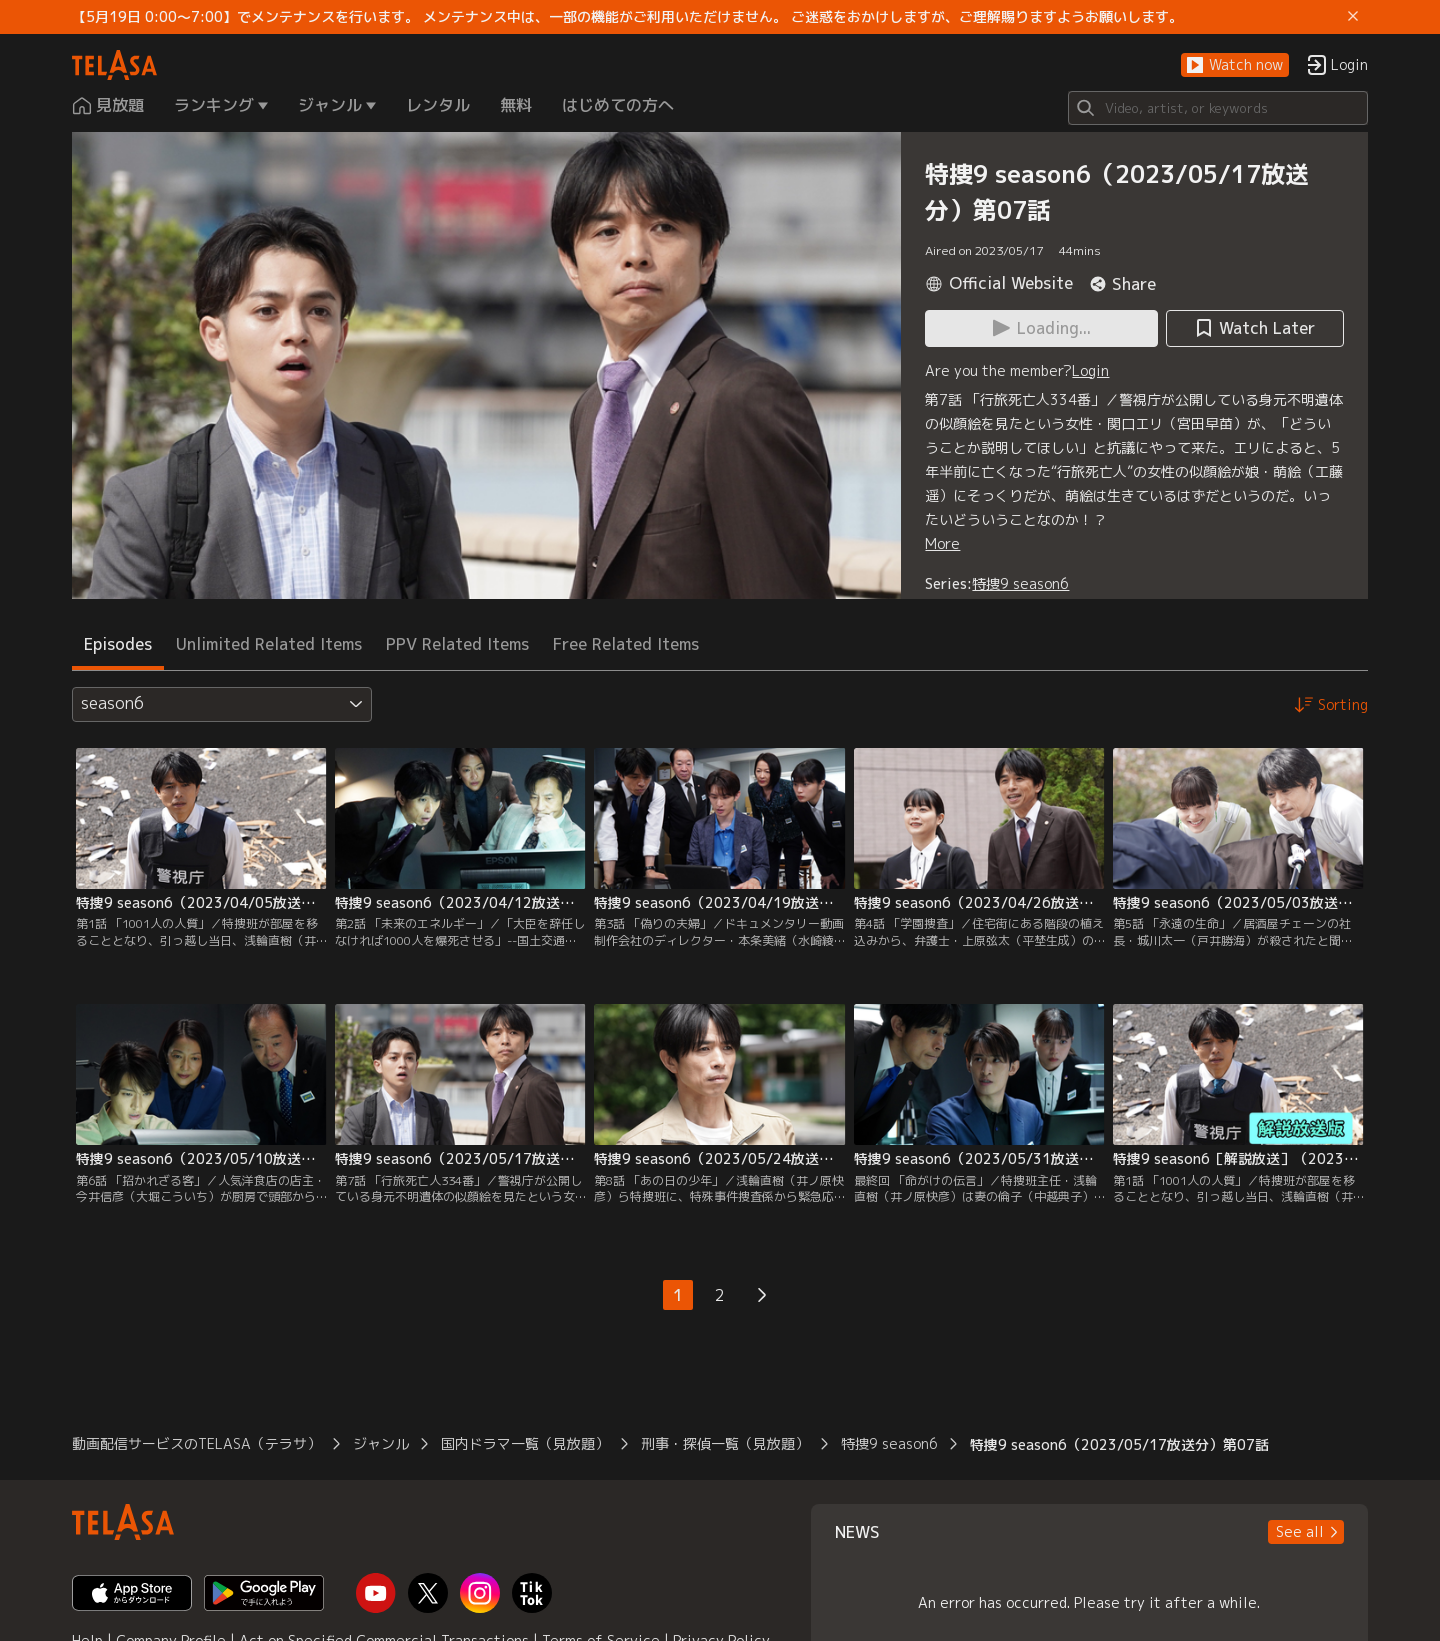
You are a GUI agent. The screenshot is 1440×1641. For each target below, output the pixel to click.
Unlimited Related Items (269, 644)
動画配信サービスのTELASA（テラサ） (196, 1443)
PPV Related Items (457, 644)
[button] (1235, 65)
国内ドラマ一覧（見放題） (525, 1443)
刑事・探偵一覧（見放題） (725, 1443)
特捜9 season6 (1020, 583)
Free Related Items (626, 644)
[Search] (1218, 108)
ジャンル (381, 1443)
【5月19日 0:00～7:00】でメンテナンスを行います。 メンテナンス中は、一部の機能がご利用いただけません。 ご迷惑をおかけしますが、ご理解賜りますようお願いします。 (627, 17)
